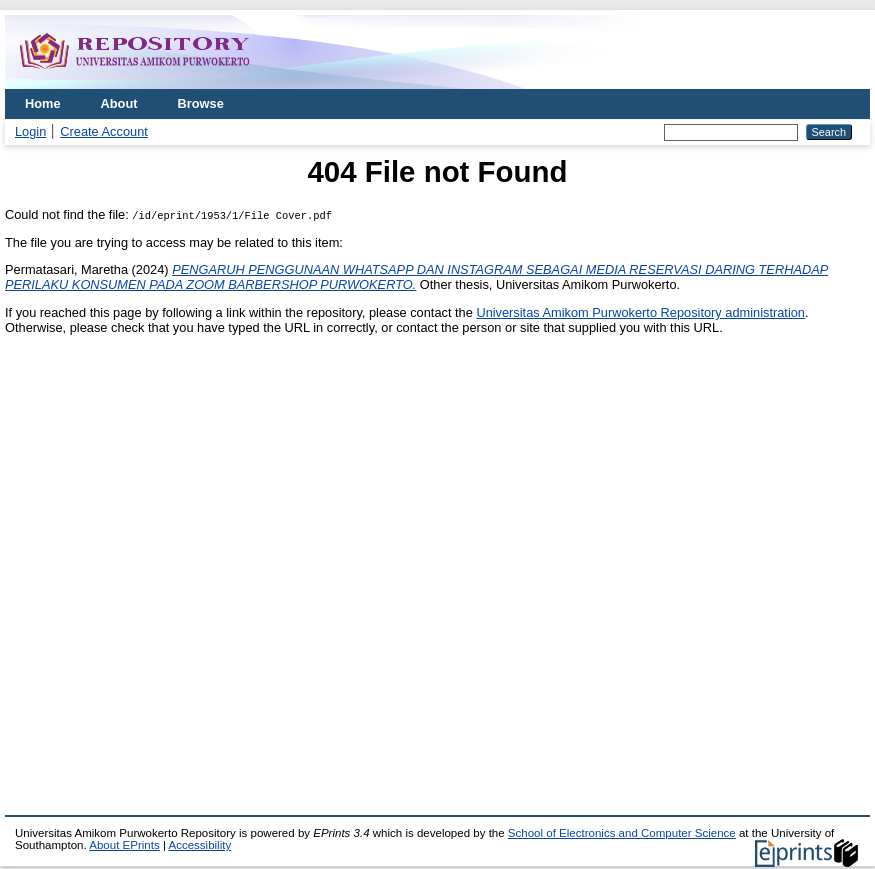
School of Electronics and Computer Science (622, 833)
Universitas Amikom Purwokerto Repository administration (640, 312)
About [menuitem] (119, 103)
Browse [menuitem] (201, 103)
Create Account (104, 131)
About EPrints (124, 845)
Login (30, 131)
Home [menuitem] (43, 103)
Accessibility (199, 845)
